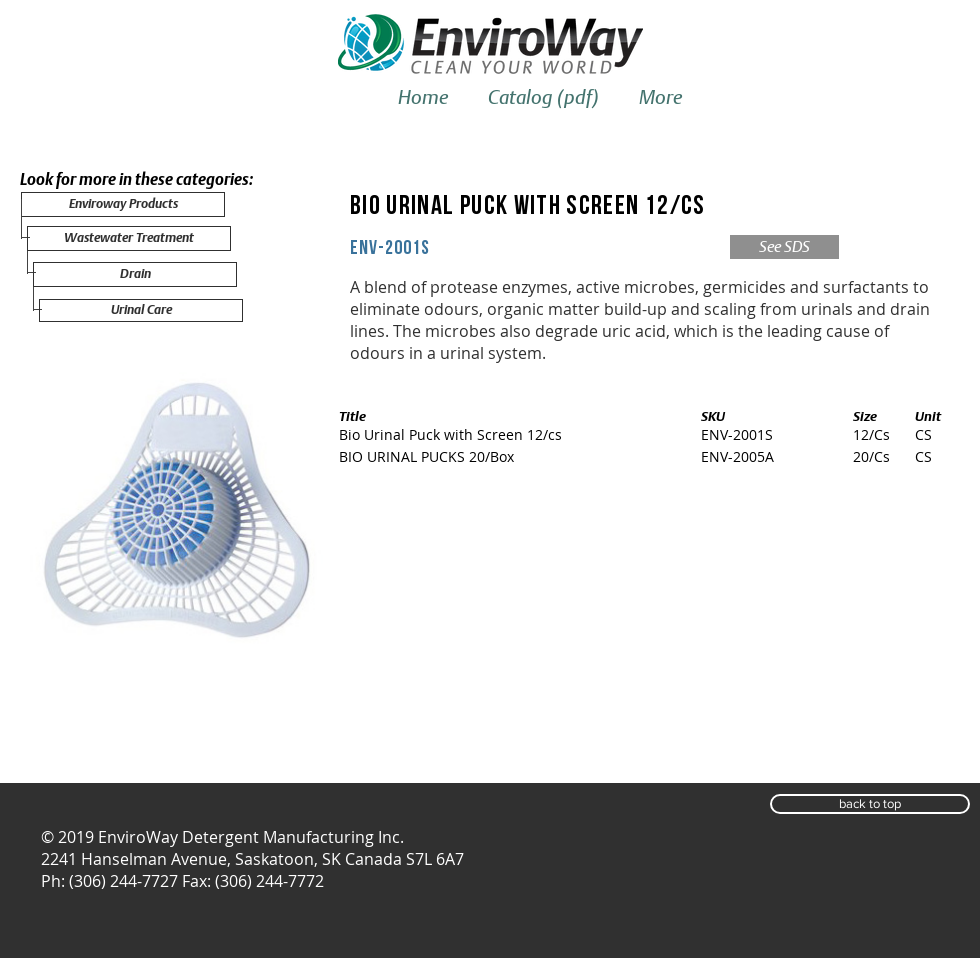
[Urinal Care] (141, 310)
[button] (870, 804)
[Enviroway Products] (123, 204)
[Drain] (135, 274)
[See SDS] (784, 247)
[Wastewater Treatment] (129, 238)
